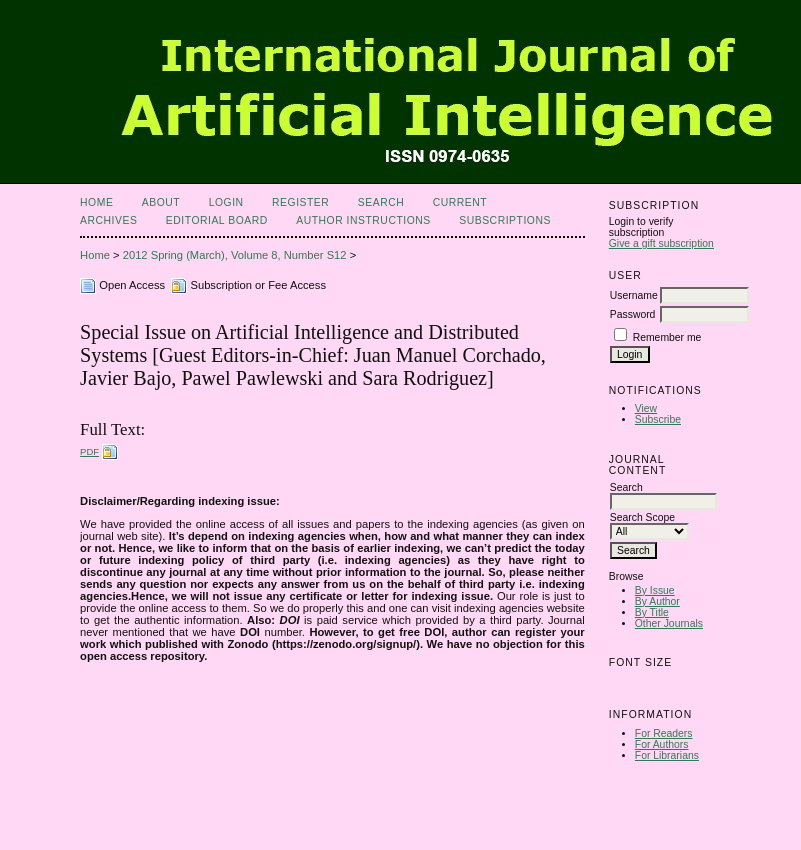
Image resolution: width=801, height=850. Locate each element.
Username (634, 295)
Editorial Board (217, 220)
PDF (89, 451)
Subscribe (658, 419)
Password (633, 314)
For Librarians (667, 755)
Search (381, 202)
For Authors (662, 744)
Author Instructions (363, 220)
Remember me (667, 337)
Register (300, 202)
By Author (657, 601)
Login (226, 202)
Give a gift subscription (661, 243)
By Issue (655, 590)
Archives (108, 220)
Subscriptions (505, 220)
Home (96, 202)
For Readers (664, 733)
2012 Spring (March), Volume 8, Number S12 (235, 255)
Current (460, 202)
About (161, 202)
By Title (652, 612)
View (646, 408)
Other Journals (669, 623)
